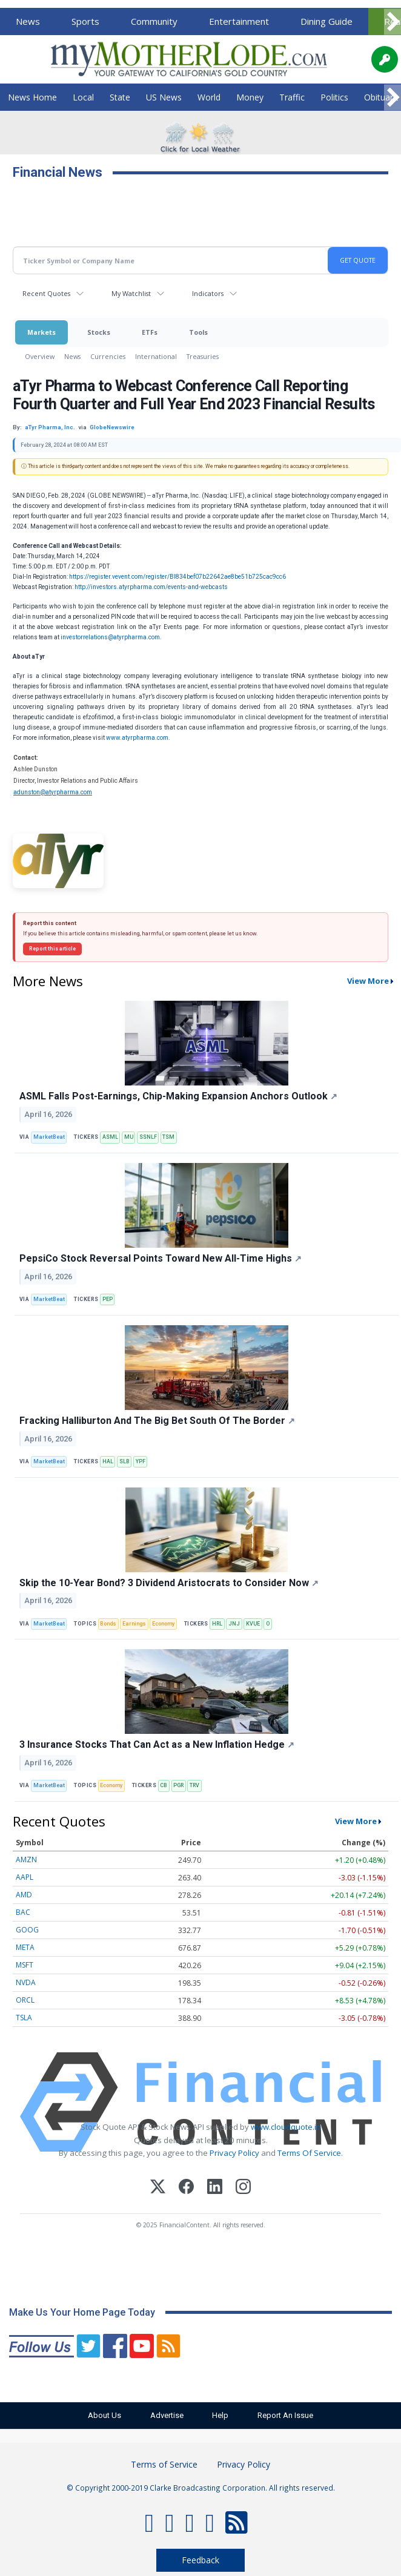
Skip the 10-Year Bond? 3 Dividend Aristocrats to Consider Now (169, 1583)
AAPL (24, 1877)
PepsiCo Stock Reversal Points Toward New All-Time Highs (160, 1258)
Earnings (134, 1624)
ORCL (25, 2000)
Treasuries (203, 356)
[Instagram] (243, 2188)
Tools (198, 332)
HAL (107, 1461)
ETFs (149, 332)
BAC (23, 1912)
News (28, 21)
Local (83, 97)
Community (154, 21)
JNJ (234, 1624)
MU (128, 1137)
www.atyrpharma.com (137, 737)
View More (368, 980)
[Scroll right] (392, 22)
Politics (334, 97)
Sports (85, 21)
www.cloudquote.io (286, 2126)
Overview (40, 356)
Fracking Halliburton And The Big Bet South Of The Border (157, 1420)
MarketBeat (49, 1137)
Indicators (208, 293)
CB (163, 1785)
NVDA (26, 1982)
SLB (124, 1461)
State (120, 97)
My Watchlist (131, 293)
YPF (140, 1461)
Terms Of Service (309, 2152)
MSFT (24, 1965)
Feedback (200, 2560)
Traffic (292, 97)
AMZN (26, 1859)
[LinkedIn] (214, 2188)
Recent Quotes (46, 293)
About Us (97, 2415)
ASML (110, 1137)
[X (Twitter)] (157, 2188)
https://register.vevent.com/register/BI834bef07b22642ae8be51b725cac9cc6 (177, 576)
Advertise (164, 2415)
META (25, 1947)
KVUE (253, 1624)
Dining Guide (326, 21)
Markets (41, 332)
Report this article (52, 949)
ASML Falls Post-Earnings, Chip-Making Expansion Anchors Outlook (178, 1096)
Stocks (98, 332)
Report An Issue (292, 2415)
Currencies (107, 356)
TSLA (24, 2017)
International (156, 356)
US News (164, 97)
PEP (107, 1299)
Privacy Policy (234, 2152)
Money (249, 97)
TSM (168, 1137)
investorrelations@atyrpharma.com (110, 637)
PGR (178, 1785)
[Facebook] (186, 2188)
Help (222, 2415)
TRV (194, 1785)
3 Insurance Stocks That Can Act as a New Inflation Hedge (156, 1744)
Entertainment (239, 21)
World (208, 97)
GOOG (27, 1930)
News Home (32, 97)
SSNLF (148, 1137)
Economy (163, 1624)
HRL (217, 1624)
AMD (24, 1894)
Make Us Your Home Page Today (82, 2312)
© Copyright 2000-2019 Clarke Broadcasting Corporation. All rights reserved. (201, 2487)
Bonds (108, 1624)
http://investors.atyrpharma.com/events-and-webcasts (151, 587)
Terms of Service (164, 2464)
